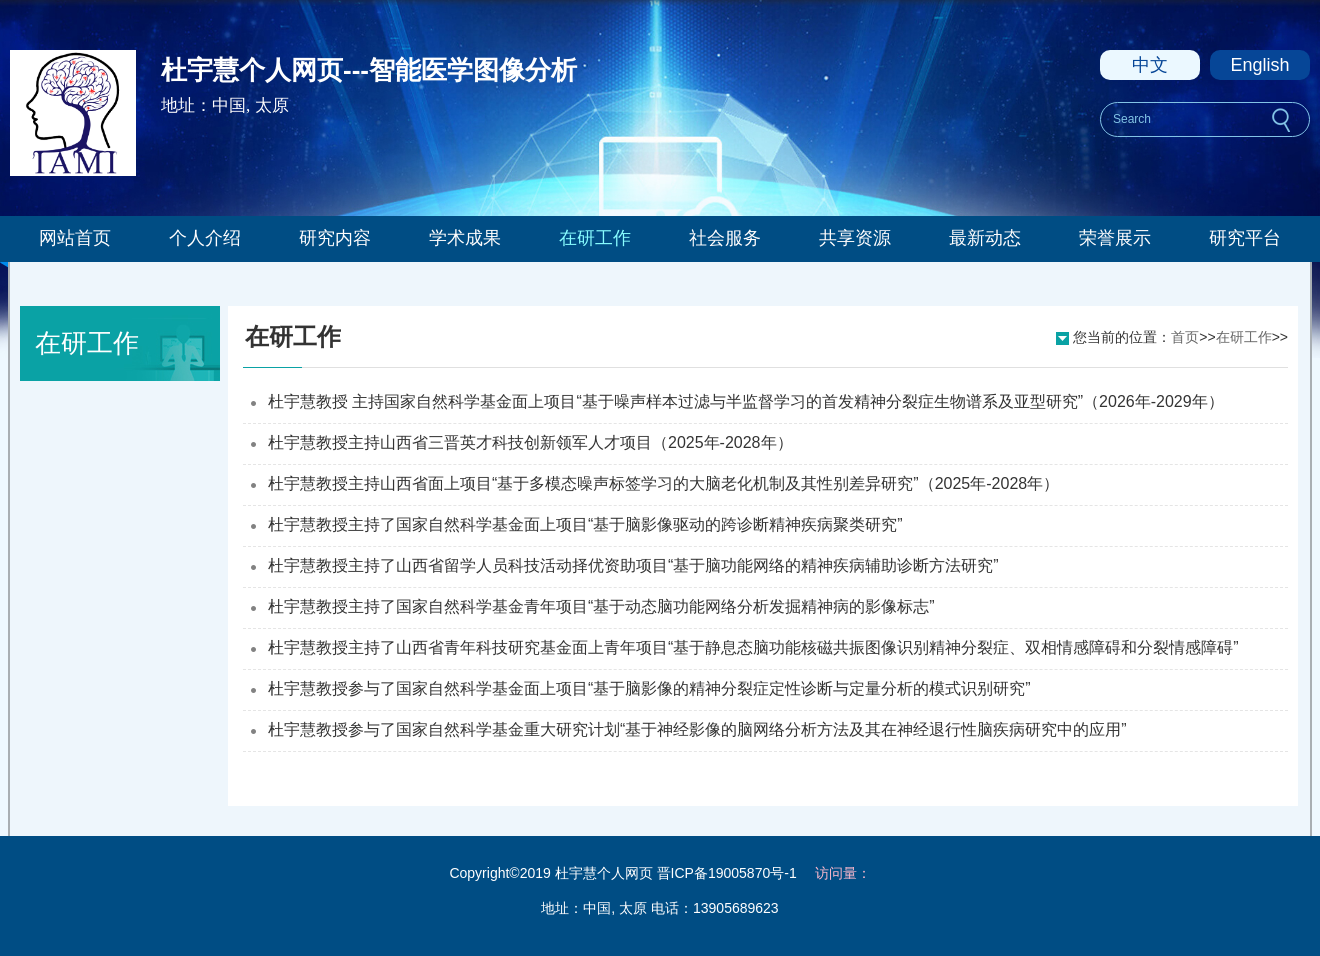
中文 (1150, 65)
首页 (1185, 337)
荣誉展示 (1115, 238)
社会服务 (725, 238)
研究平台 (1245, 238)
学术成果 (465, 238)
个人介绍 (205, 238)
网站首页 (75, 238)
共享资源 (855, 238)
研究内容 (335, 238)
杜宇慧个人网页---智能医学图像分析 (369, 70)
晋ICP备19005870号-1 (727, 873)
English (1259, 65)
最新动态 (985, 238)
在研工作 (595, 238)
